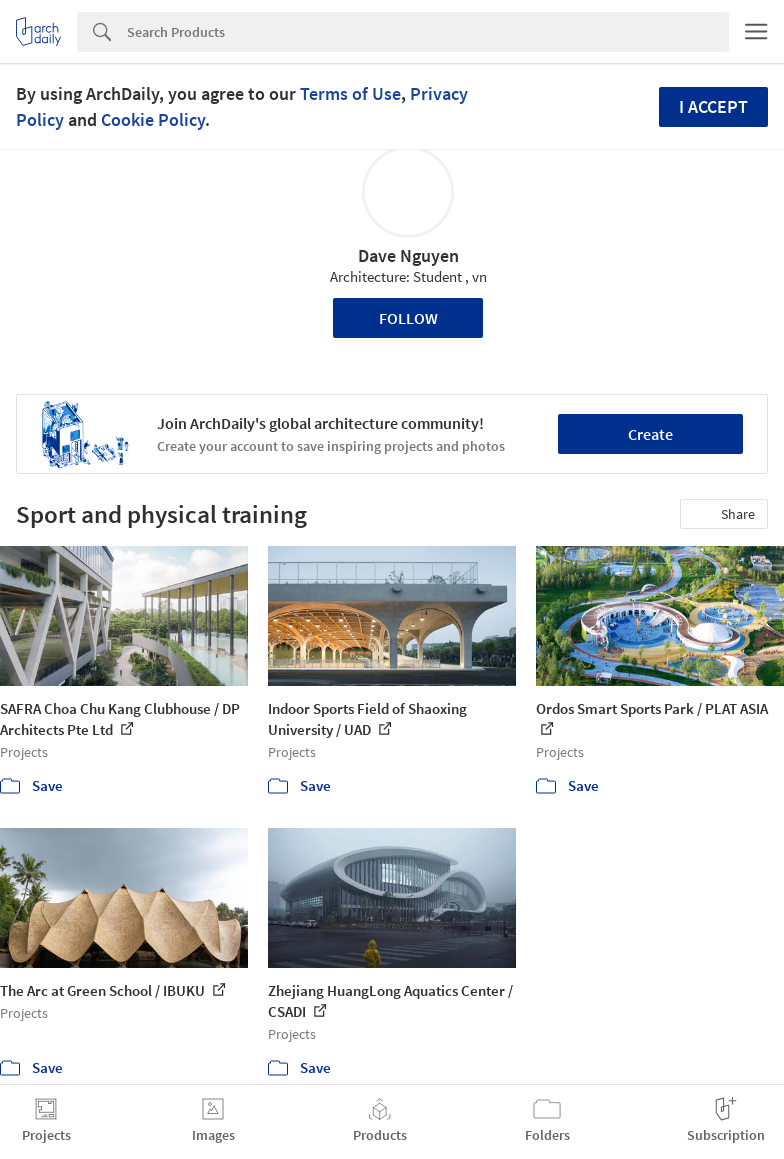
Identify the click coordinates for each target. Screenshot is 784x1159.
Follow (408, 318)
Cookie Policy (153, 119)
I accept (713, 106)
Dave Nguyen (408, 255)
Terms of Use (350, 93)
